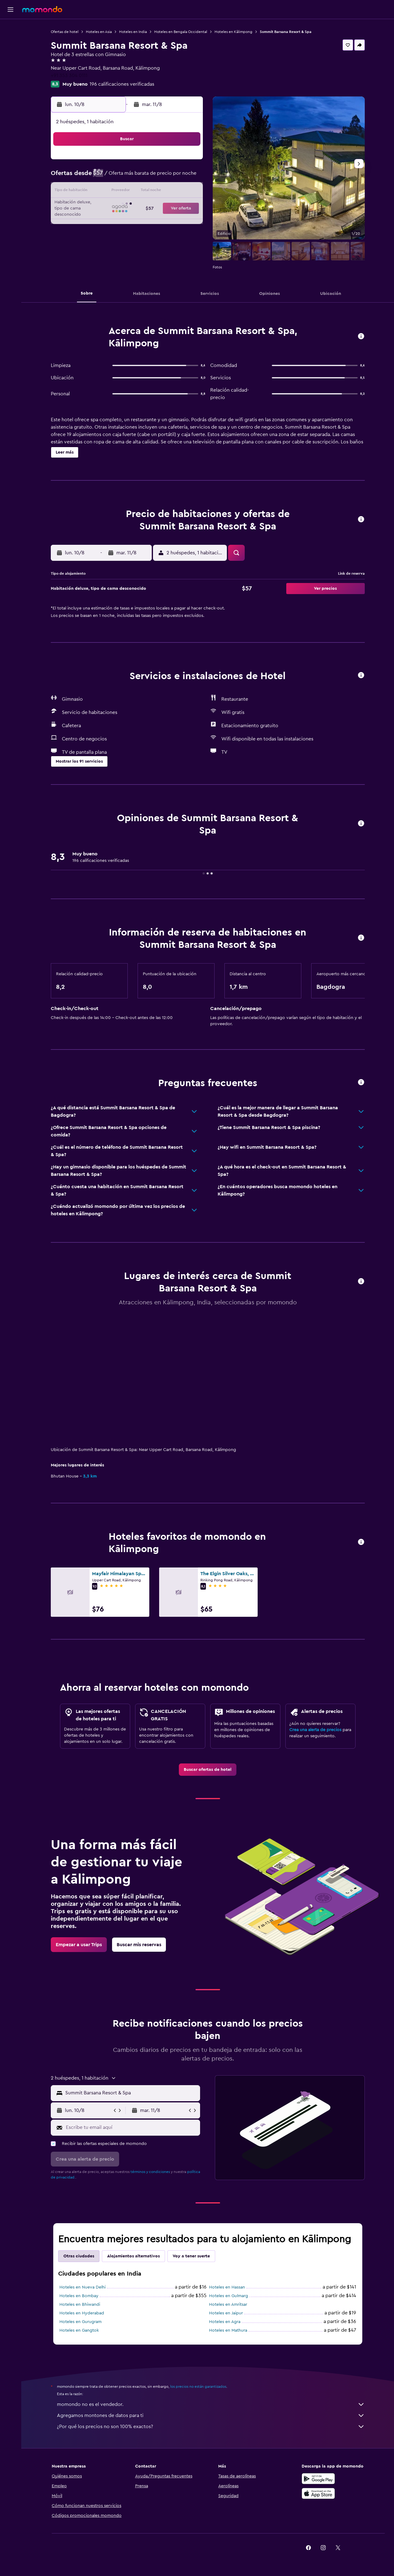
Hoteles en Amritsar (228, 2304)
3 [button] (98, 176)
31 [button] (98, 236)
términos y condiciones (150, 2172)
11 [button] (113, 191)
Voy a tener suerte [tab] (191, 2256)
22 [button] (172, 206)
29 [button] (172, 221)
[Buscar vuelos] (10, 28)
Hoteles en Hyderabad (81, 2313)
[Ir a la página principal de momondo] (42, 9)
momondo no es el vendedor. (211, 2404)
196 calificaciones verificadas (122, 84)
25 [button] (113, 221)
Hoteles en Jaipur (226, 2313)
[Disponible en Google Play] (318, 2478)
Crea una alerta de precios (315, 1730)
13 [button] (142, 191)
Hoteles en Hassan (227, 2287)
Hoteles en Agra (224, 2322)
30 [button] (187, 221)
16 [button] (187, 191)
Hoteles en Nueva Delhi (82, 2287)
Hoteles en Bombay (78, 2296)
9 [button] (187, 176)
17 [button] (98, 206)
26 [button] (128, 221)
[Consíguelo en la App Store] (318, 2493)
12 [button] (128, 191)
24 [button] (98, 221)
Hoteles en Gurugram (80, 2322)
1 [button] (172, 162)
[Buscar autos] (10, 54)
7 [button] (157, 176)
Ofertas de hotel (64, 32)
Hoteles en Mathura (228, 2330)
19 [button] (128, 206)
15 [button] (172, 191)
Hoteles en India (133, 32)
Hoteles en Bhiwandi (79, 2304)
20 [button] (143, 206)
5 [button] (128, 176)
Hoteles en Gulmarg (228, 2296)
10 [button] (98, 191)
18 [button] (113, 206)
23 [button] (187, 206)
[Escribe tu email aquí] (131, 2127)
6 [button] (142, 176)
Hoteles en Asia (99, 32)
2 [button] (187, 162)
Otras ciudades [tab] (78, 2256)
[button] (10, 9)
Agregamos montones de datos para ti (211, 2415)
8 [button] (172, 176)
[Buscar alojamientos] (10, 41)
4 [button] (113, 176)
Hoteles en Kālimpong (233, 32)
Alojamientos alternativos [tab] (133, 2256)
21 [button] (157, 206)
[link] (207, 1769)
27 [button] (142, 221)
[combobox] (131, 2093)
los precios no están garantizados (198, 2386)
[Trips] (10, 72)
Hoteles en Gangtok (79, 2330)
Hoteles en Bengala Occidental (180, 32)
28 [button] (157, 221)
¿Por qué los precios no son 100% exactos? (211, 2426)
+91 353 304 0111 (69, 75)
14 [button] (157, 191)
